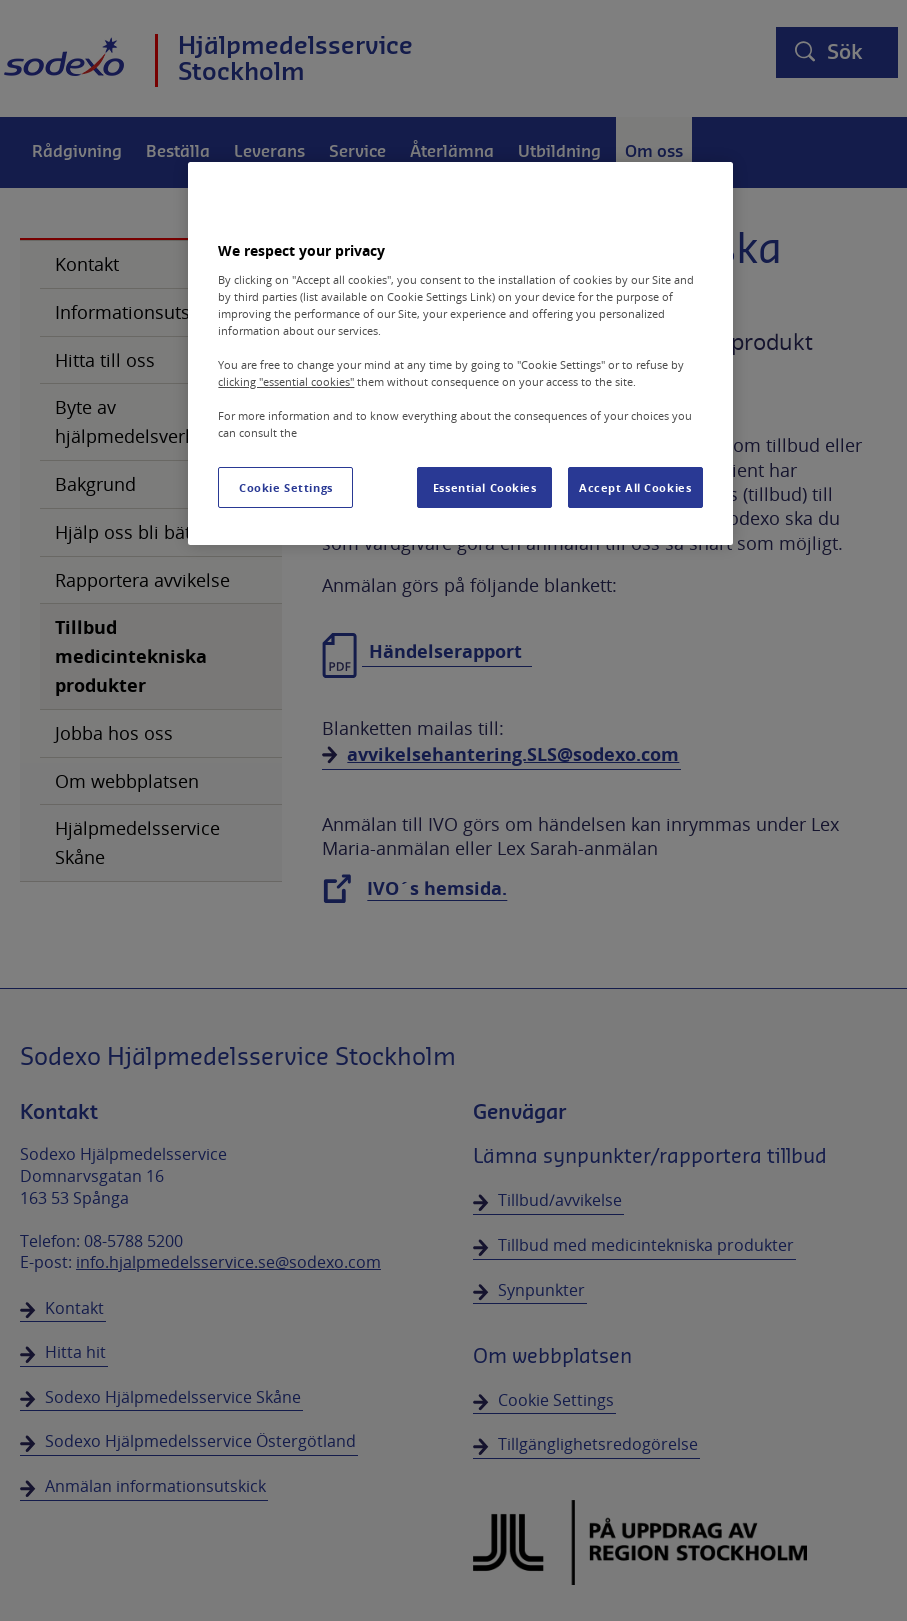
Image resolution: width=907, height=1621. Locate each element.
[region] (460, 353)
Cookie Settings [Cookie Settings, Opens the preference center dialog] (286, 487)
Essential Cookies (485, 487)
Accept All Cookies (635, 487)
